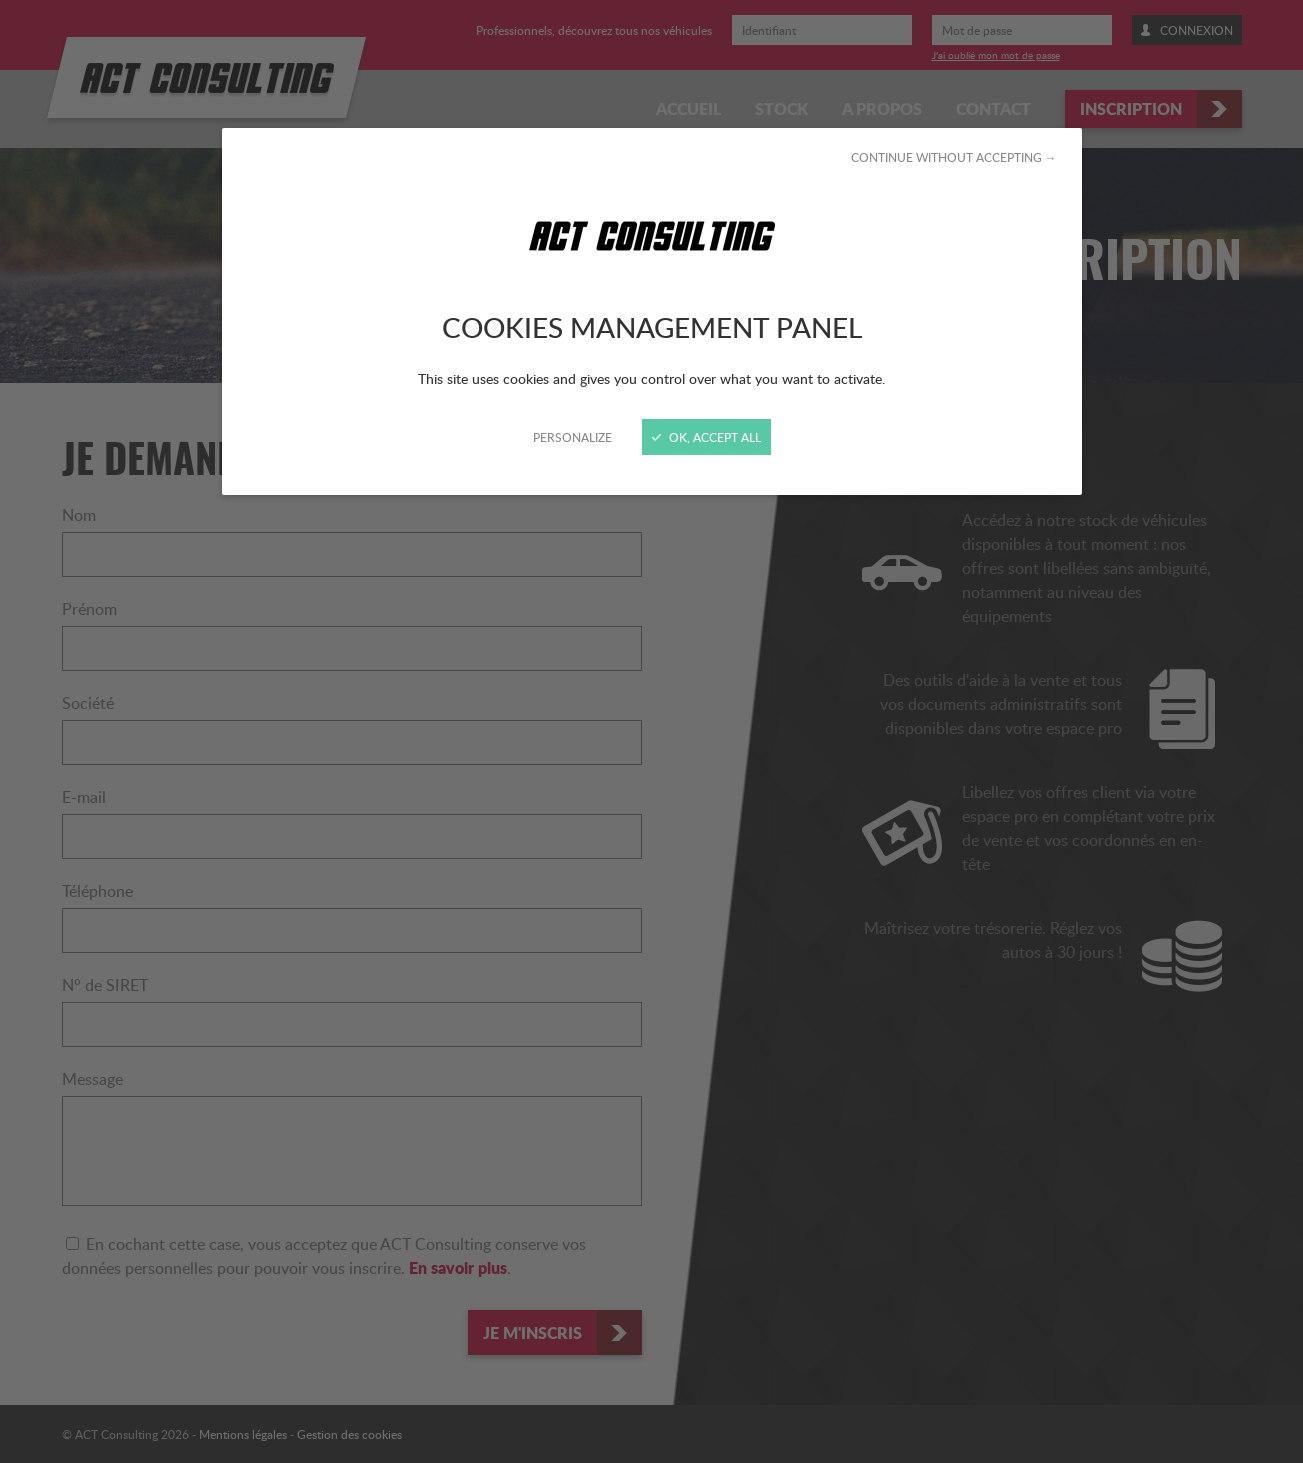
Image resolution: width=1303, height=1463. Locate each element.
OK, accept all (706, 437)
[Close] (651, 731)
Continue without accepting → (954, 157)
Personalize (572, 437)
